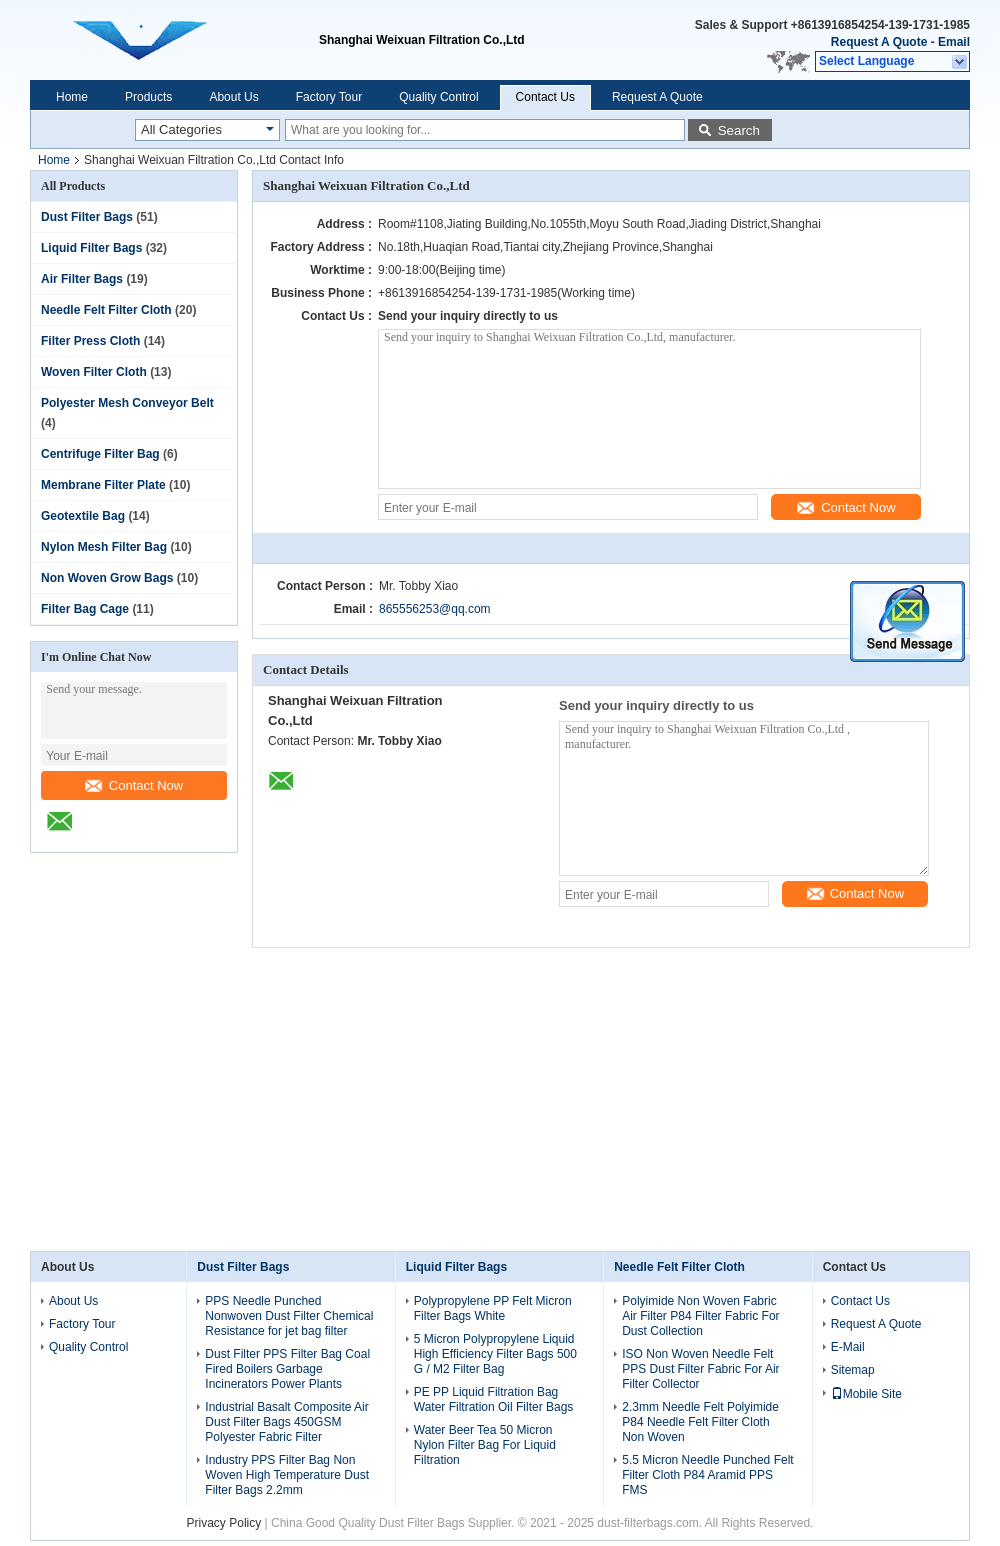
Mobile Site (866, 1394)
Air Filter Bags (82, 279)
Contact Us (545, 97)
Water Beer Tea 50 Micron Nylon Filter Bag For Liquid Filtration (485, 1445)
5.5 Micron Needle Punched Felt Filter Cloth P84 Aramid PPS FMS (707, 1475)
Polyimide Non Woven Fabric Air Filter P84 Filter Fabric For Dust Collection (700, 1316)
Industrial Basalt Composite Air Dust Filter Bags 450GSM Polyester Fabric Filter (286, 1422)
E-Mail (848, 1347)
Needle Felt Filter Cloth (106, 310)
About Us (233, 97)
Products (148, 97)
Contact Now (134, 785)
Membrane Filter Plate (103, 485)
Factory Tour (329, 97)
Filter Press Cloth (90, 341)
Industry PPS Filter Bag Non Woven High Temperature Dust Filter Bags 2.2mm (287, 1475)
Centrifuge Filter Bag (100, 454)
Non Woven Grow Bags (107, 578)
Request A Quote (879, 42)
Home (72, 97)
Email (954, 42)
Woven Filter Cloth (94, 372)
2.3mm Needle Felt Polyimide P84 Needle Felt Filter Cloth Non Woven (700, 1422)
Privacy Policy (224, 1523)
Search (739, 130)
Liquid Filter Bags (91, 248)
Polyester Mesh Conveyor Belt (127, 403)
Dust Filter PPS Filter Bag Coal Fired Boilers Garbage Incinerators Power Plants (287, 1369)
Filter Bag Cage (85, 609)
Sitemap (853, 1370)
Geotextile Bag (83, 516)
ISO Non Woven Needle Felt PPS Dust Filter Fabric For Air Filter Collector (700, 1369)
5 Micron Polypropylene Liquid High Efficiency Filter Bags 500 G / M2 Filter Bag (495, 1354)
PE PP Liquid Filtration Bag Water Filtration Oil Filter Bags (494, 1399)
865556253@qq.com (435, 609)
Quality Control (438, 97)
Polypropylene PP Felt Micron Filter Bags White (493, 1308)
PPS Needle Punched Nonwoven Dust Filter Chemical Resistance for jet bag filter (289, 1316)
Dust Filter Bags (87, 217)
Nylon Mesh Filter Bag (104, 547)
